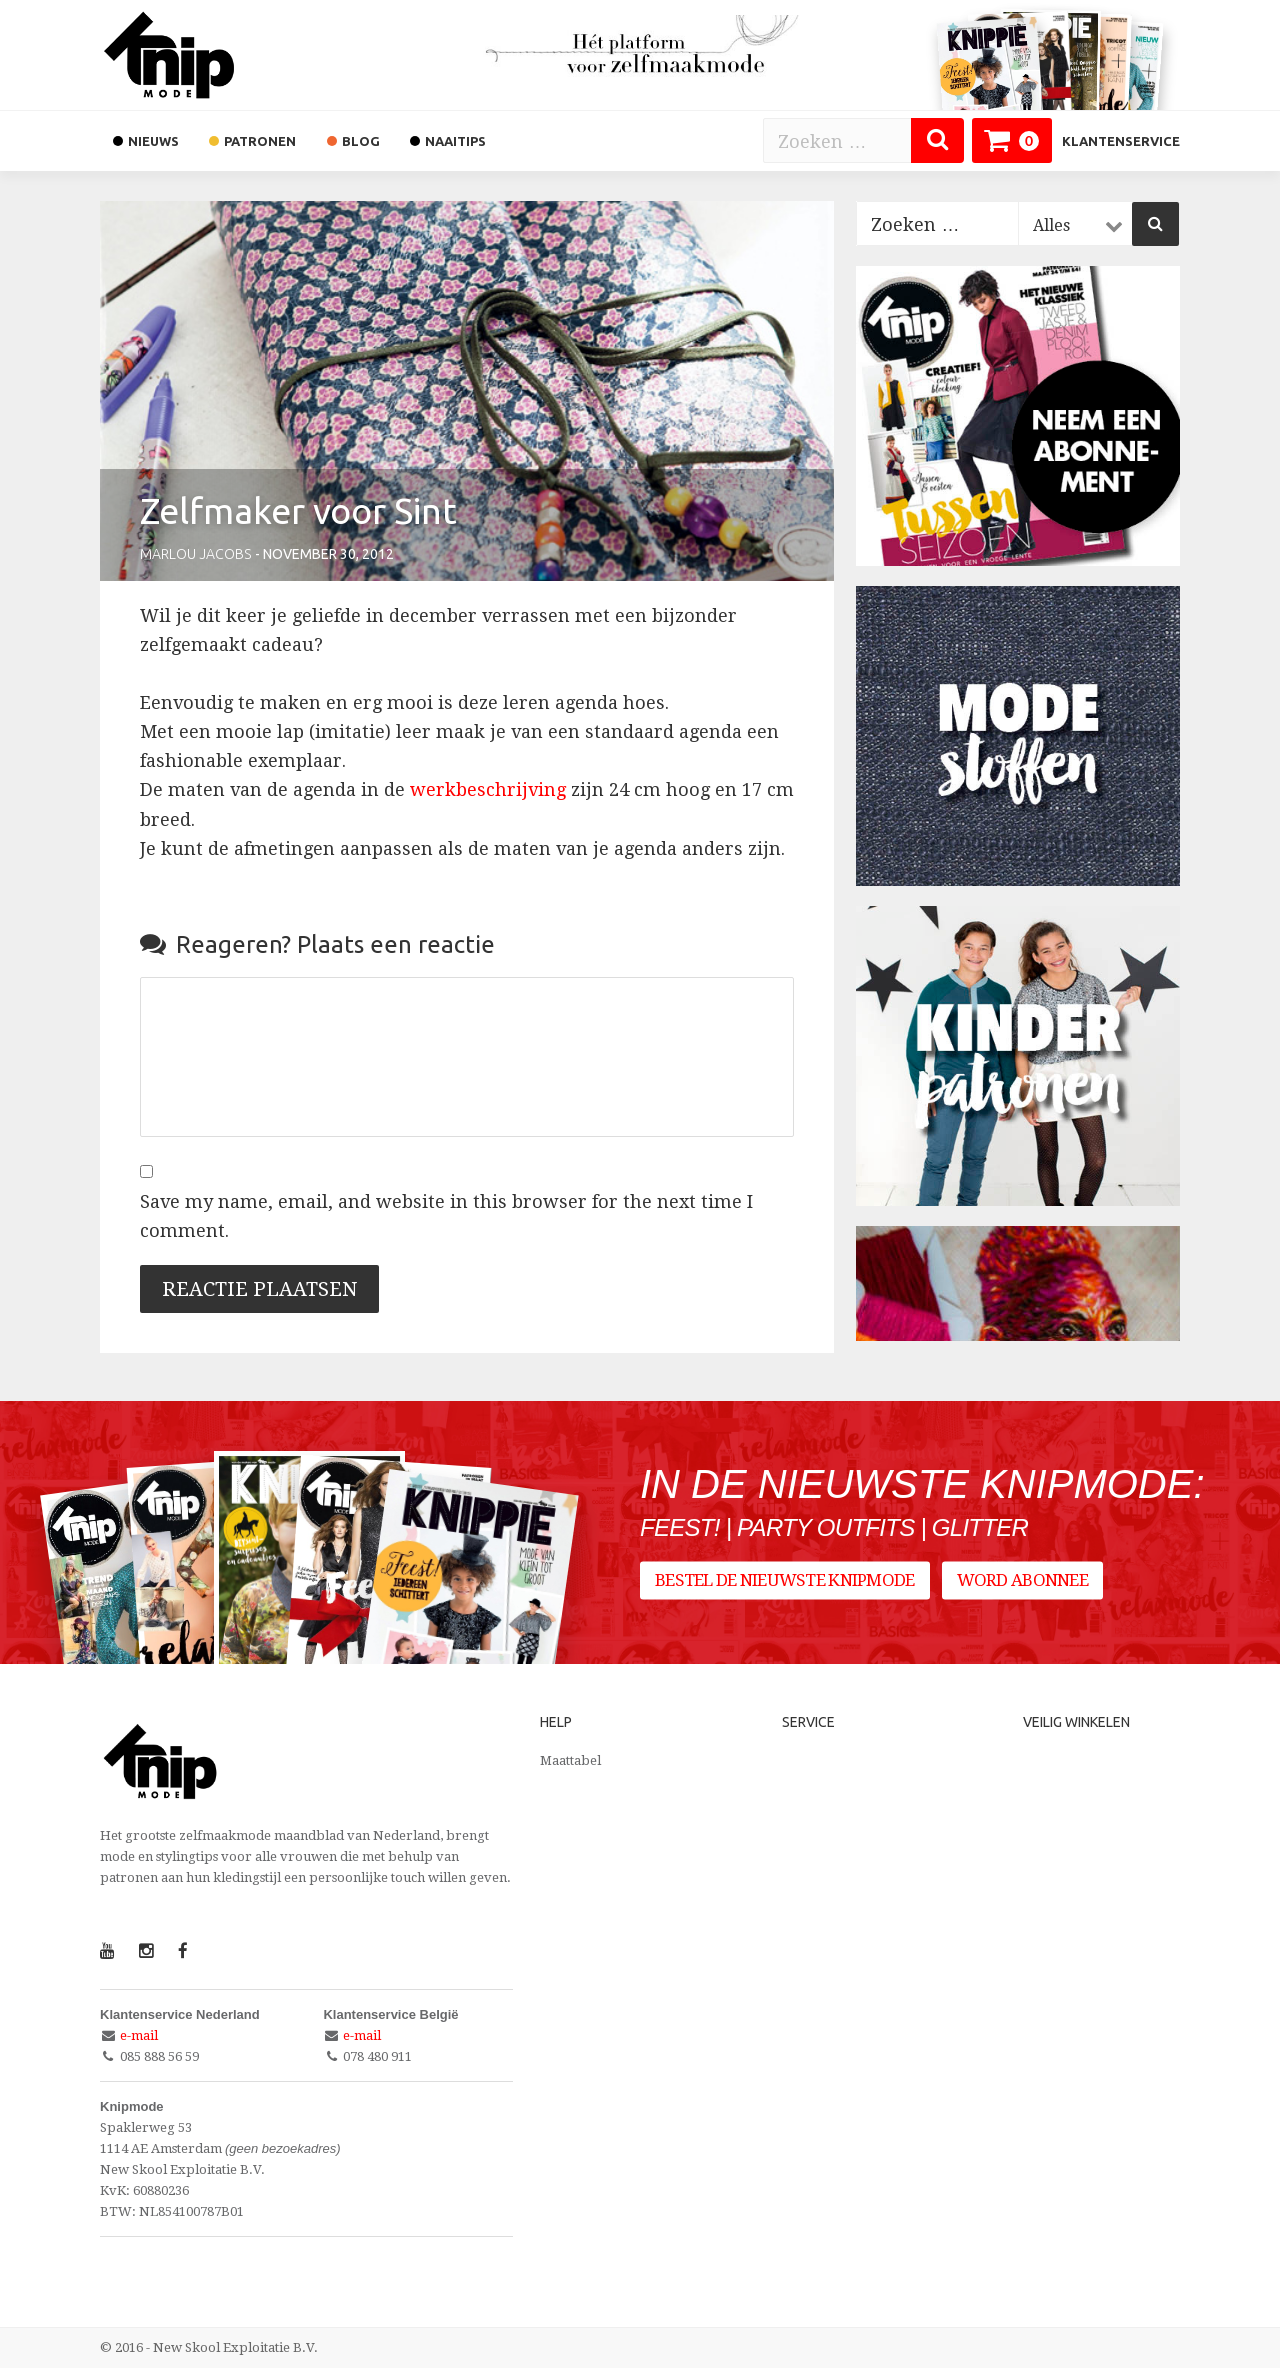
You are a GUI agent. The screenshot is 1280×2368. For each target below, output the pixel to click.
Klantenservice (1121, 141)
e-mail (139, 2035)
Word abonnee (1022, 1580)
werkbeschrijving (488, 789)
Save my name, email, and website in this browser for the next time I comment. (446, 1216)
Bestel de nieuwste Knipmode (785, 1580)
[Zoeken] (937, 140)
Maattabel (570, 1760)
